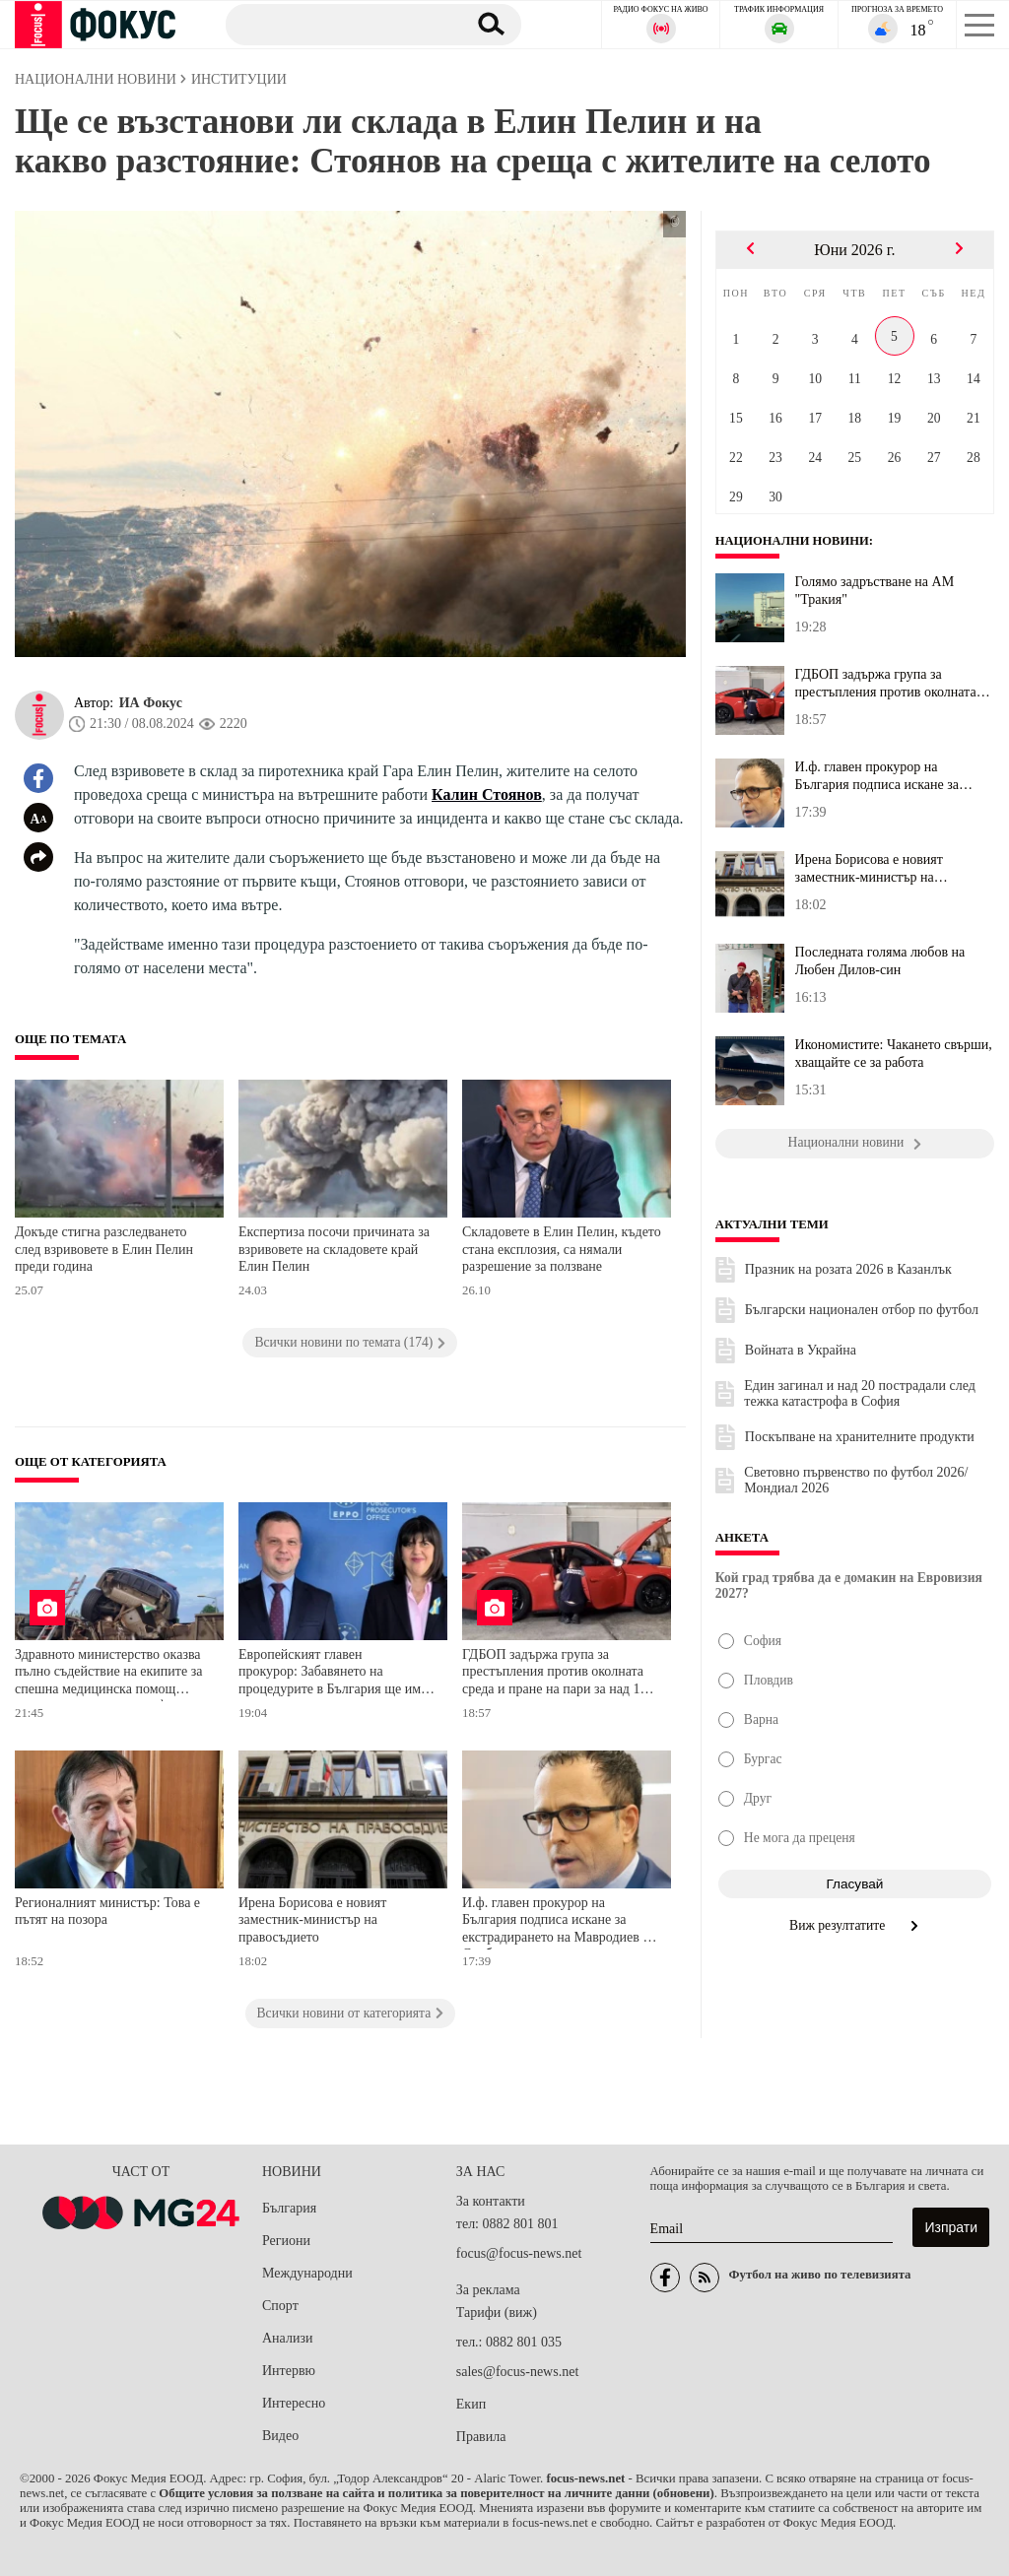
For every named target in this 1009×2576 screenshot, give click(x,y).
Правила (481, 2436)
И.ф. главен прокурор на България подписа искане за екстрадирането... (877, 776)
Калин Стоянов (487, 794)
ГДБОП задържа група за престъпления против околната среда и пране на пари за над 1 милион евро (552, 1674)
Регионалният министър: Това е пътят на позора (107, 1911)
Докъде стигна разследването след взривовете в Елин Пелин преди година (104, 1249)
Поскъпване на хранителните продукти (860, 1436)
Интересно (293, 2403)
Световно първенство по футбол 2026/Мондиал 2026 (856, 1480)
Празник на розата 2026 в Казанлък (848, 1269)
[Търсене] (338, 23)
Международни (307, 2273)
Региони (286, 2240)
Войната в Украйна (800, 1350)
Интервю (288, 2370)
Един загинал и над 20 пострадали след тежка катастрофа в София (859, 1393)
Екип (471, 2404)
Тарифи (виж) (496, 2312)
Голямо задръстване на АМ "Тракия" (875, 590)
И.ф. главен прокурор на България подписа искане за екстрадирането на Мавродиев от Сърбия (558, 1922)
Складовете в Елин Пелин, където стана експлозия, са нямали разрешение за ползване (561, 1249)
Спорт (280, 2305)
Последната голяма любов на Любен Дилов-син (880, 961)
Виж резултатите (854, 1925)
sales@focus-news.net (517, 2371)
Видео (280, 2435)
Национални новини (793, 541)
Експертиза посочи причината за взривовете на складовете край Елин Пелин (334, 1249)
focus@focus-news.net (519, 2253)
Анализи (287, 2338)
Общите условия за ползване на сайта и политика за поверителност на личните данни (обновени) (436, 2493)
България (289, 2208)
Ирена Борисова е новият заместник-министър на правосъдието (312, 1920)
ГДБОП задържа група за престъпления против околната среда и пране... (885, 683)
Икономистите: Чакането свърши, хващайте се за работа (893, 1053)
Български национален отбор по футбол (861, 1309)
